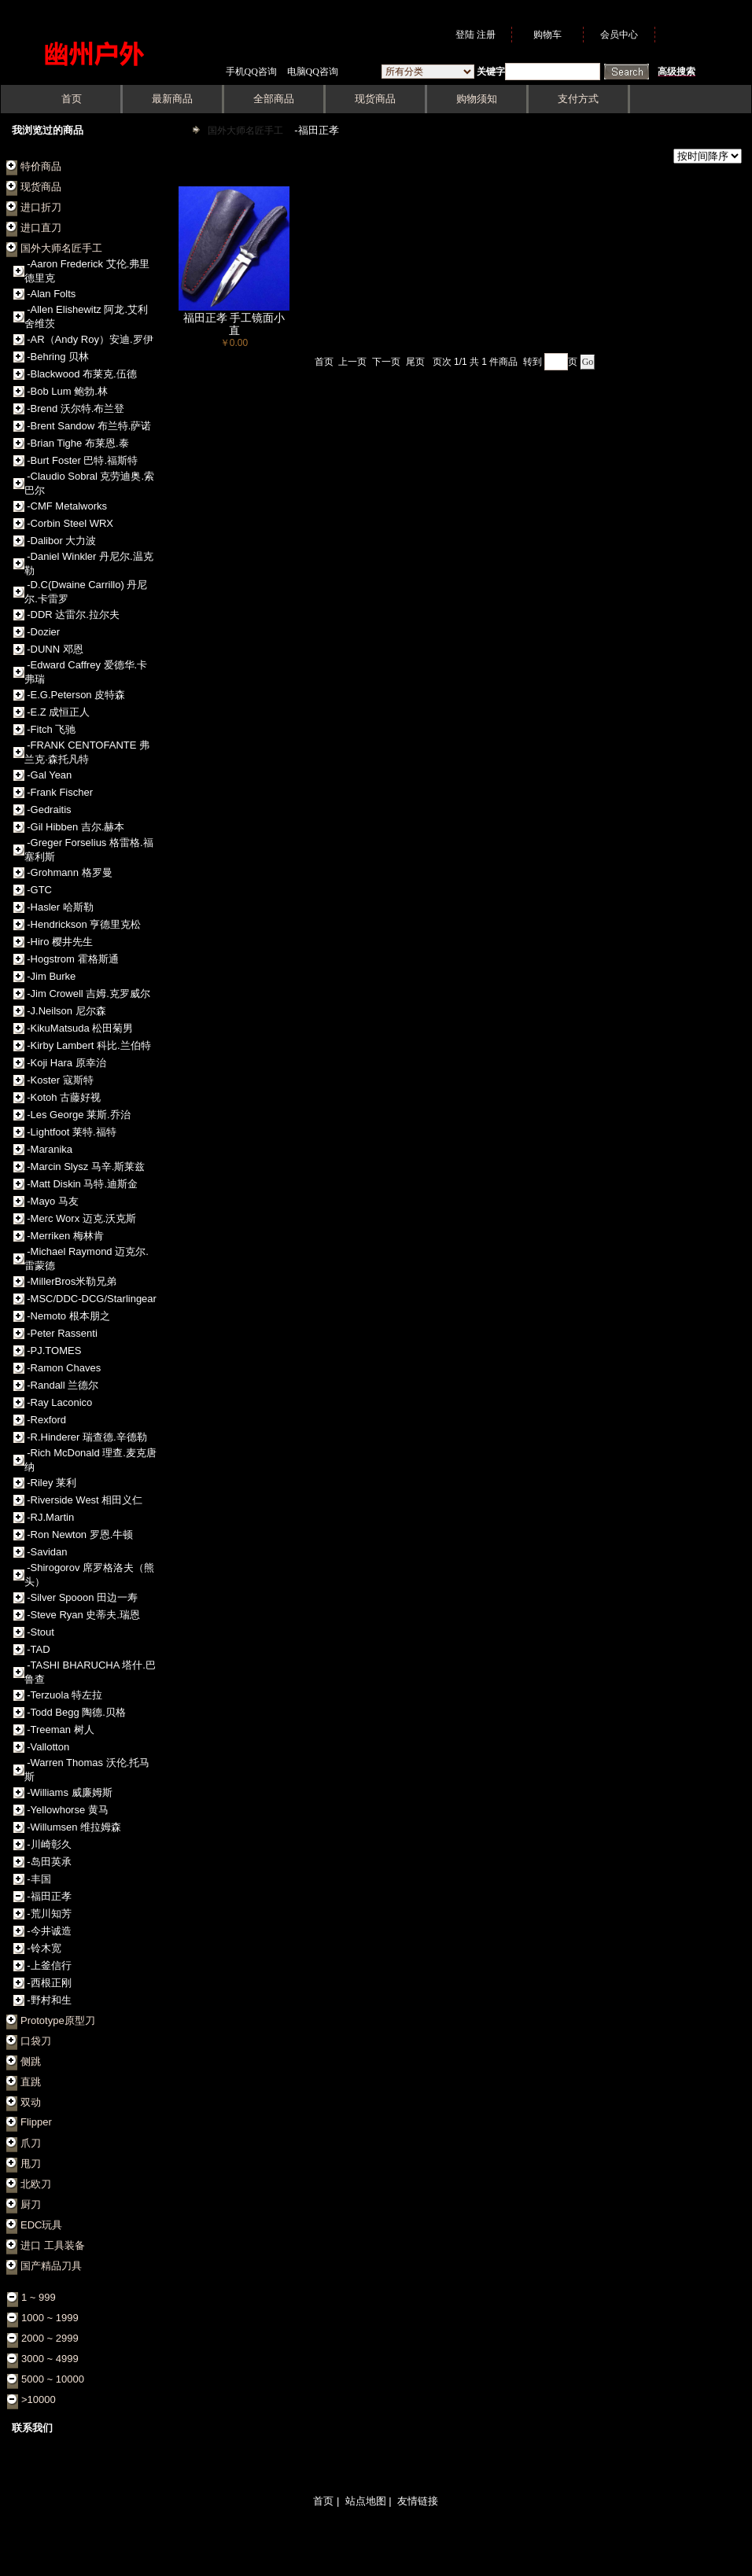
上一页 (352, 361)
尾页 (415, 361)
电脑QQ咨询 (312, 71)
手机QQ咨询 (251, 71)
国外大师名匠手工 (247, 130)
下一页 (386, 361)
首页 (324, 361)
